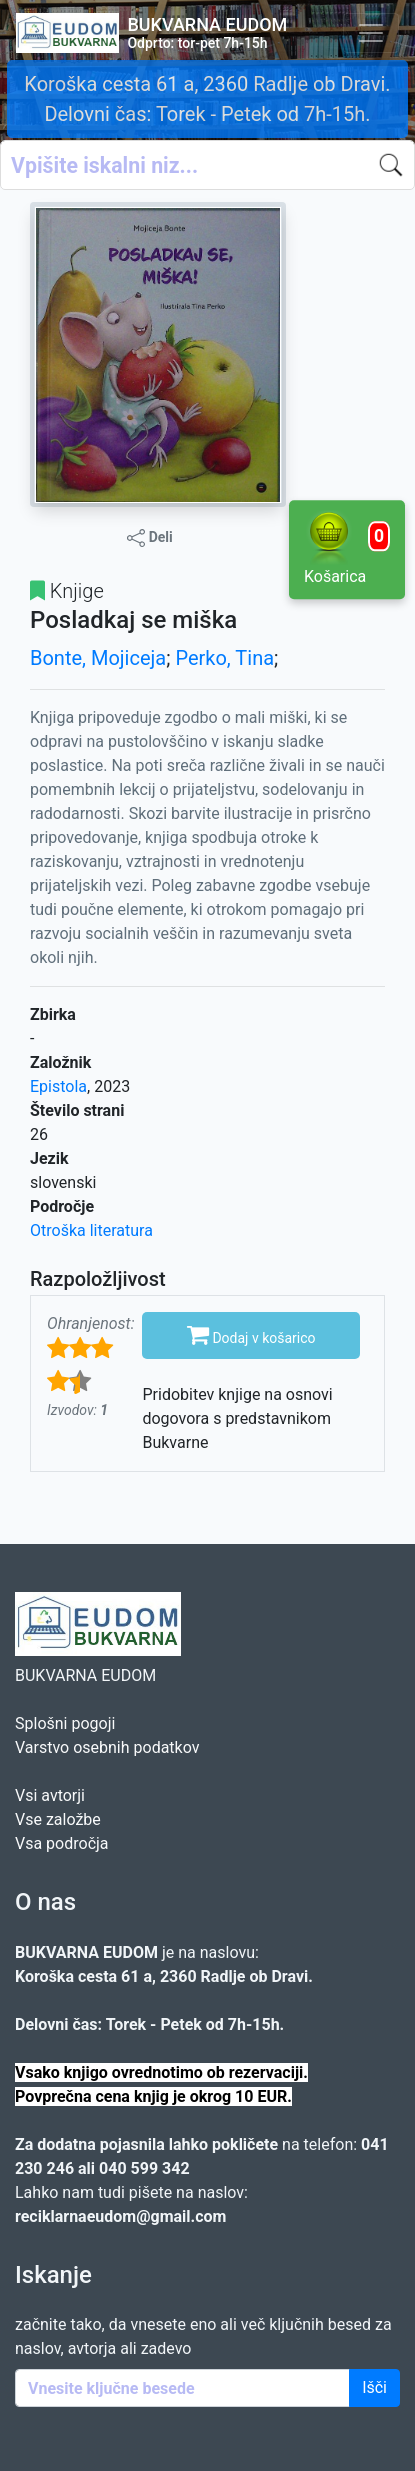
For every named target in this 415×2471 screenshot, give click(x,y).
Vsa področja (62, 1843)
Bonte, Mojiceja (98, 658)
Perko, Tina (224, 658)
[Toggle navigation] (371, 33)
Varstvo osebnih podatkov (107, 1747)
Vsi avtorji (50, 1795)
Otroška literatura (91, 1230)
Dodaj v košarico (251, 1334)
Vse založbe (58, 1819)
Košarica (347, 548)
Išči (374, 2387)
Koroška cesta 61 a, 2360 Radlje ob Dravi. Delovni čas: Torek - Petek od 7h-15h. (207, 99)
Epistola (58, 1086)
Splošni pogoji (65, 1723)
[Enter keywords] (182, 2388)
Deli (150, 538)
